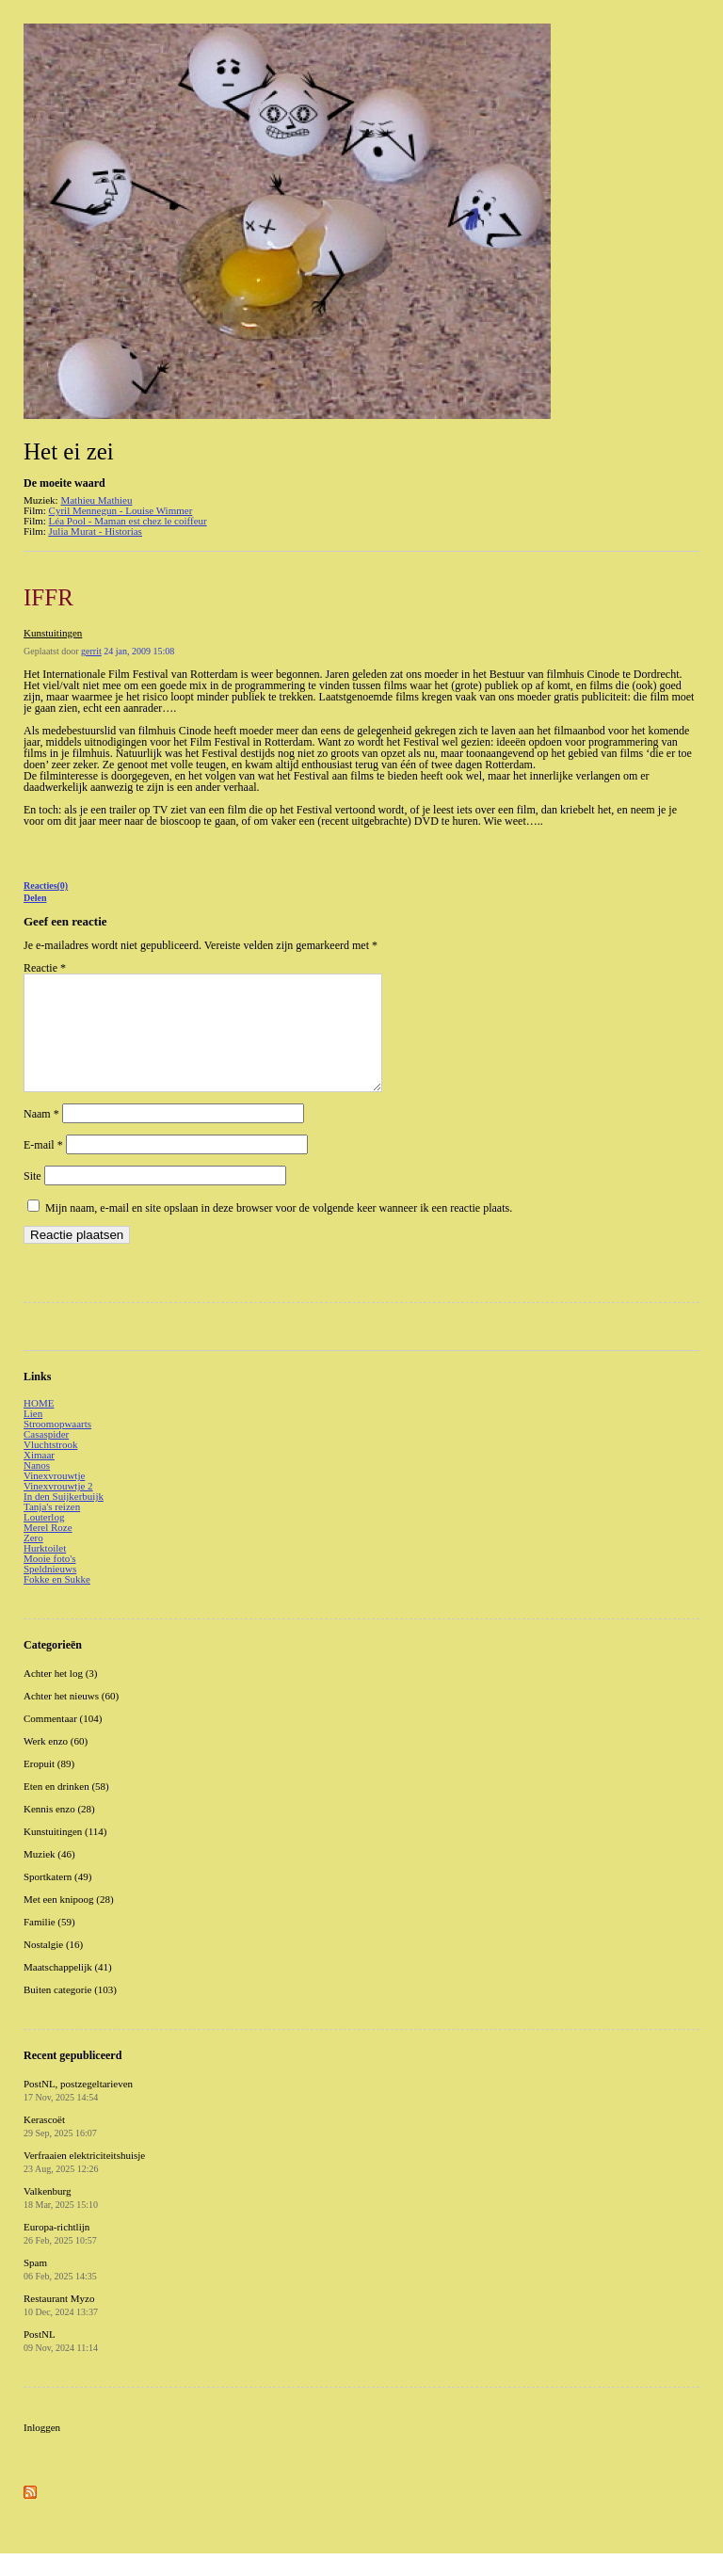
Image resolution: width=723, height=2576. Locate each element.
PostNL (61, 2363)
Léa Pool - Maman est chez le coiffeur (128, 520)
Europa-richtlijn (60, 2256)
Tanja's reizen (52, 1529)
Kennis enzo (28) (59, 1831)
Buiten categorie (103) (70, 2012)
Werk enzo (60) (56, 1763)
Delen (35, 898)
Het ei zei (69, 451)
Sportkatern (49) (57, 1899)
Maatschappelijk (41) (68, 1989)
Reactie (45, 967)
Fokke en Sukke (57, 1601)
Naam (41, 1136)
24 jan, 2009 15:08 (139, 651)
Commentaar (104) (63, 1741)
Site (32, 1198)
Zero (33, 1560)
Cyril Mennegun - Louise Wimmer (121, 510)
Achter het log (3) (61, 1695)
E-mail (43, 1167)
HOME (39, 1425)
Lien (33, 1435)
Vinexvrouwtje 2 (58, 1508)
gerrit (91, 651)
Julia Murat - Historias (95, 531)
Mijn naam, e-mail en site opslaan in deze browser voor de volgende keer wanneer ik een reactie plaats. (278, 1230)
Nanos (37, 1487)
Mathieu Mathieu (96, 500)
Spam (60, 2291)
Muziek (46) (49, 1876)
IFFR (48, 597)
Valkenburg (61, 2220)
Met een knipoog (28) (69, 1921)
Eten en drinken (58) (66, 1808)
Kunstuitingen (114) (65, 1854)
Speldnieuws (50, 1591)
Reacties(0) (46, 885)
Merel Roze (48, 1549)
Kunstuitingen (53, 632)
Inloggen (42, 2449)
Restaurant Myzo (61, 2327)
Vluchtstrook (50, 1467)
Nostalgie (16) (53, 1966)
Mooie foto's (49, 1580)
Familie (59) (49, 1944)
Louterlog (44, 1539)
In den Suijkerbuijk (64, 1518)
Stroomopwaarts (57, 1446)
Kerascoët (60, 2148)
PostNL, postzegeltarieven (78, 2113)
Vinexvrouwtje (54, 1498)
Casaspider (46, 1456)
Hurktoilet (45, 1570)
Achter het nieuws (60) (71, 1718)
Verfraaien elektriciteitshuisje (84, 2184)
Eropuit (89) (49, 1786)
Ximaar (39, 1477)
